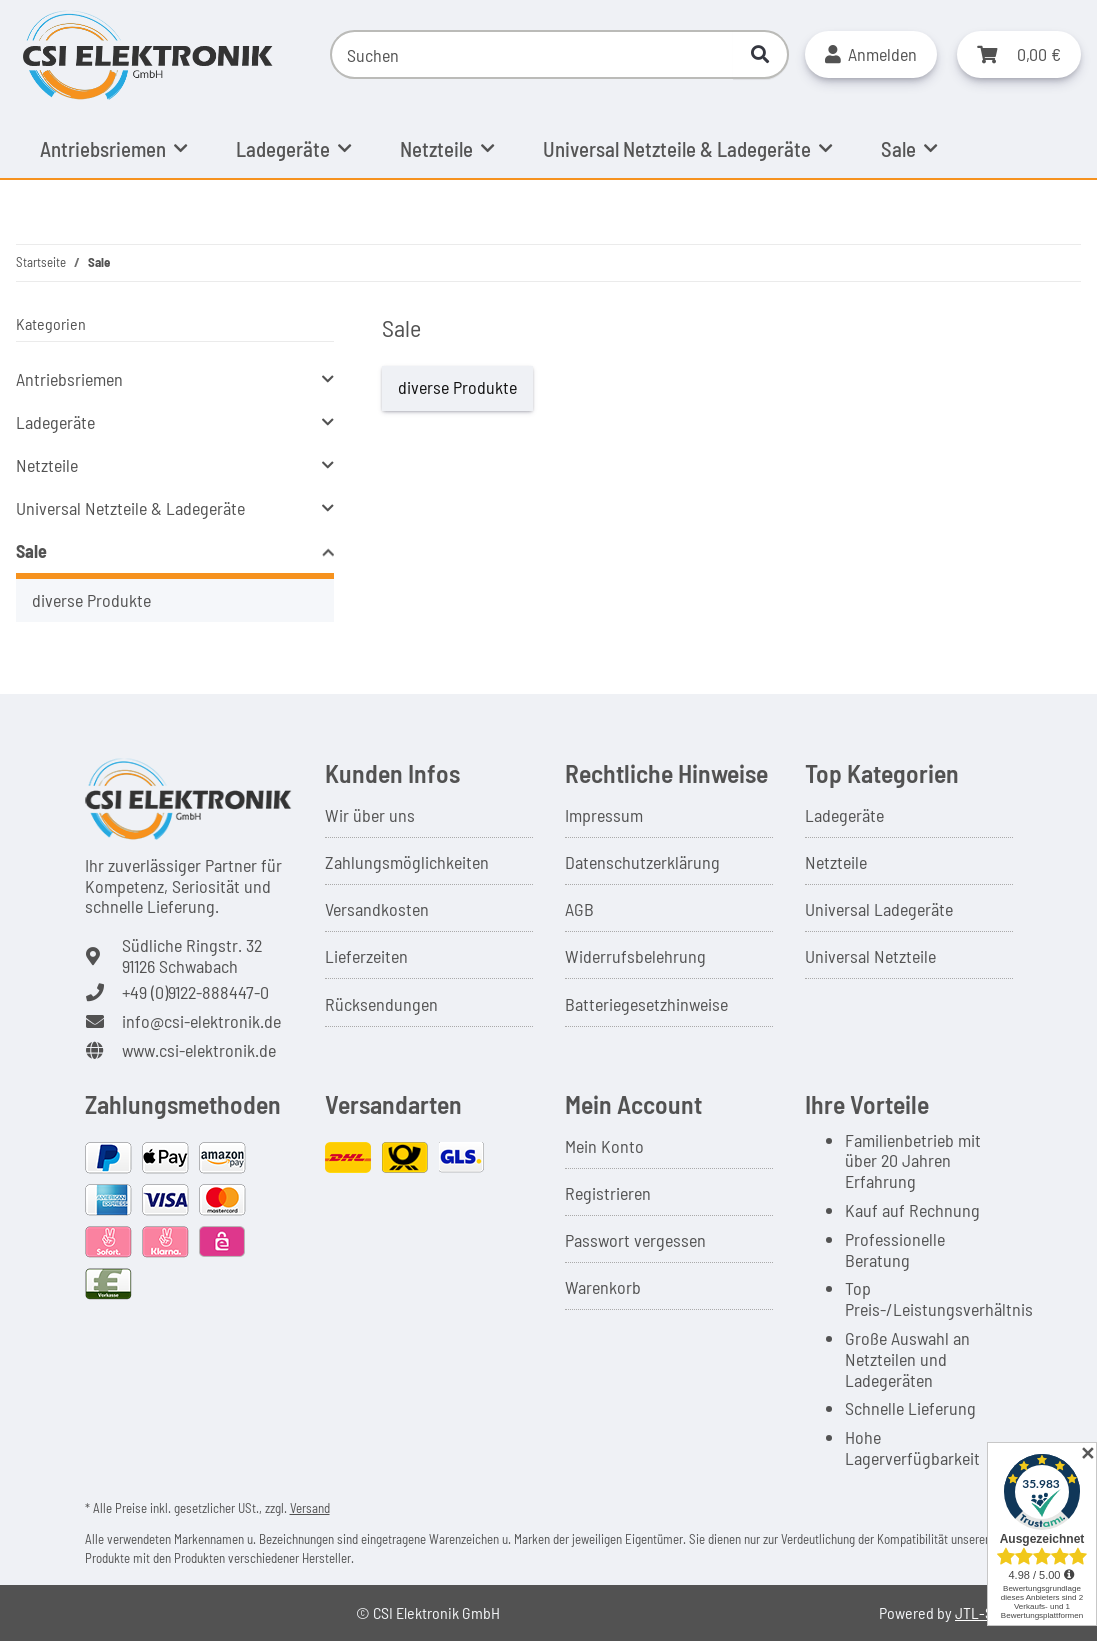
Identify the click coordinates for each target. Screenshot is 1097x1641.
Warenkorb (603, 1287)
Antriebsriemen (69, 379)
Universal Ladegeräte (879, 909)
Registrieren (608, 1193)
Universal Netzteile (870, 956)
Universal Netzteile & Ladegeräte (130, 508)
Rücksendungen (381, 1004)
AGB (579, 909)
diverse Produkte (457, 387)
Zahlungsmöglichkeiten (407, 862)
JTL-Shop (986, 1612)
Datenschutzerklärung (642, 862)
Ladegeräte (55, 422)
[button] (871, 54)
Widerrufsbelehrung (635, 956)
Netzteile (47, 465)
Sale (31, 551)
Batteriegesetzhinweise (646, 1004)
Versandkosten (377, 909)
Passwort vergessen (635, 1240)
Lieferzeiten (366, 956)
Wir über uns (370, 815)
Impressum (604, 815)
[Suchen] (532, 54)
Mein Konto (604, 1146)
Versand (310, 1508)
